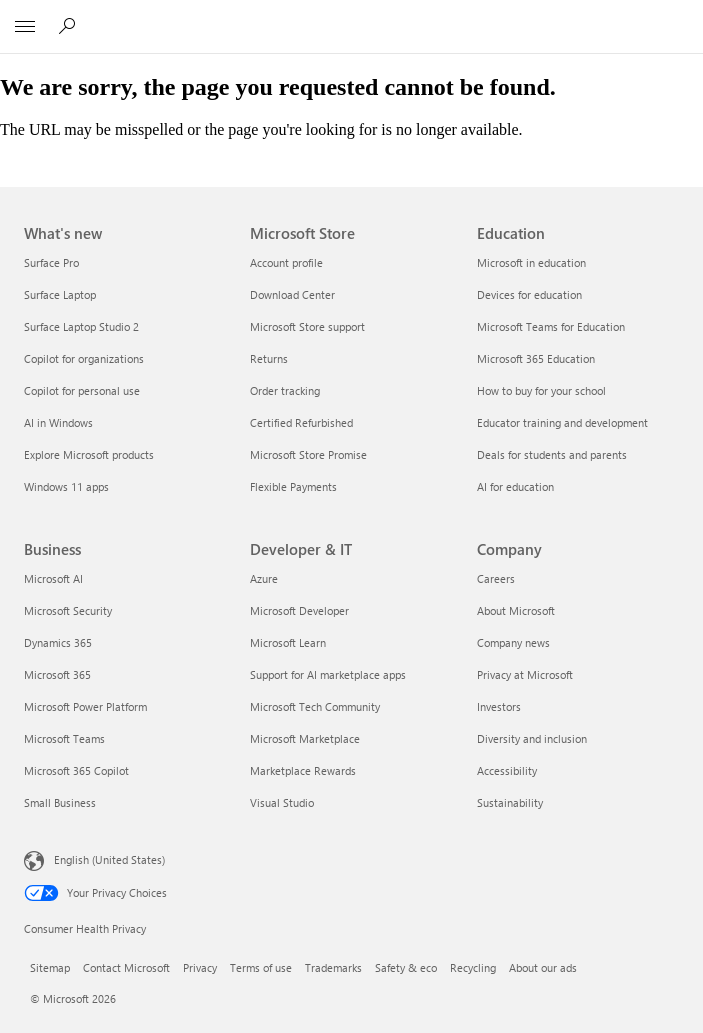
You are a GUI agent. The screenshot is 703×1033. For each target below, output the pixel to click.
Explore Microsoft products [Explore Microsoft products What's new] (89, 454)
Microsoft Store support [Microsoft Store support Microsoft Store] (307, 326)
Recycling (473, 967)
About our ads (543, 967)
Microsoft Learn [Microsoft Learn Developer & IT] (288, 642)
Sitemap (50, 967)
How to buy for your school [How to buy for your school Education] (541, 390)
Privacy (200, 967)
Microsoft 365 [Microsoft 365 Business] (57, 674)
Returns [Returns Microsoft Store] (269, 358)
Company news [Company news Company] (513, 642)
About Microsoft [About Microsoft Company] (516, 610)
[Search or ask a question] (70, 26)
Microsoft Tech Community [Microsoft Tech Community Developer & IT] (315, 706)
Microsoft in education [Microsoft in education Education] (531, 262)
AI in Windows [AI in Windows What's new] (58, 422)
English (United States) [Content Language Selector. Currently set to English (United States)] (109, 859)
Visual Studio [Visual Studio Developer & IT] (282, 802)
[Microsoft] (351, 15)
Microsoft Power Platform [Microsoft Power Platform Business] (85, 706)
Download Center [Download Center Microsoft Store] (292, 294)
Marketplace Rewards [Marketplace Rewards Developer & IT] (303, 770)
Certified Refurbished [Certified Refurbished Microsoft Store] (301, 422)
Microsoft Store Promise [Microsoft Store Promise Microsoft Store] (308, 454)
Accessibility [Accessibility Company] (507, 770)
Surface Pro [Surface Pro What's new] (51, 262)
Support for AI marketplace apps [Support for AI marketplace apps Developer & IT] (328, 674)
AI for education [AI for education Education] (515, 486)
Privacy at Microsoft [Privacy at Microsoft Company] (525, 674)
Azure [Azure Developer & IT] (264, 578)
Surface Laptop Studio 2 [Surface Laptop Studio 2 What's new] (81, 326)
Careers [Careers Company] (496, 578)
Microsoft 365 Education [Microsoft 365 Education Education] (536, 358)
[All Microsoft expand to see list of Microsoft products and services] (25, 27)
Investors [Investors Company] (499, 706)
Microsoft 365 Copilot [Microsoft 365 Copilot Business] (76, 770)
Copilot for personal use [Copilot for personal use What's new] (82, 390)
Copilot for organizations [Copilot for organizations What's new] (84, 358)
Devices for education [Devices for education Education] (529, 294)
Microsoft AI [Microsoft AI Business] (53, 578)
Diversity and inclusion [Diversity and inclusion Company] (532, 738)
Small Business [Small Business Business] (60, 802)
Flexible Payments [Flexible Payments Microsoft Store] (293, 486)
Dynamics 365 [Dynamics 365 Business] (58, 642)
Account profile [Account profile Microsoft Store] (286, 262)
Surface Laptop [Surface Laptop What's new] (60, 294)
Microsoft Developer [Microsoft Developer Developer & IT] (299, 610)
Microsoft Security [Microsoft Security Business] (68, 610)
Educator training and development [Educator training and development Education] (562, 422)
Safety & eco (406, 967)
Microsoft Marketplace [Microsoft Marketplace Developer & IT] (305, 738)
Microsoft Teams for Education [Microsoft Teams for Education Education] (551, 326)
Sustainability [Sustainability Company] (510, 802)
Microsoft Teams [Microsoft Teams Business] (64, 738)
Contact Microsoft (126, 967)
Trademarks (333, 967)
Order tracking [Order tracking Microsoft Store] (285, 390)
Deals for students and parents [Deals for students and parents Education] (552, 454)
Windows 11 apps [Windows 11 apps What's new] (66, 486)
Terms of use (261, 967)
